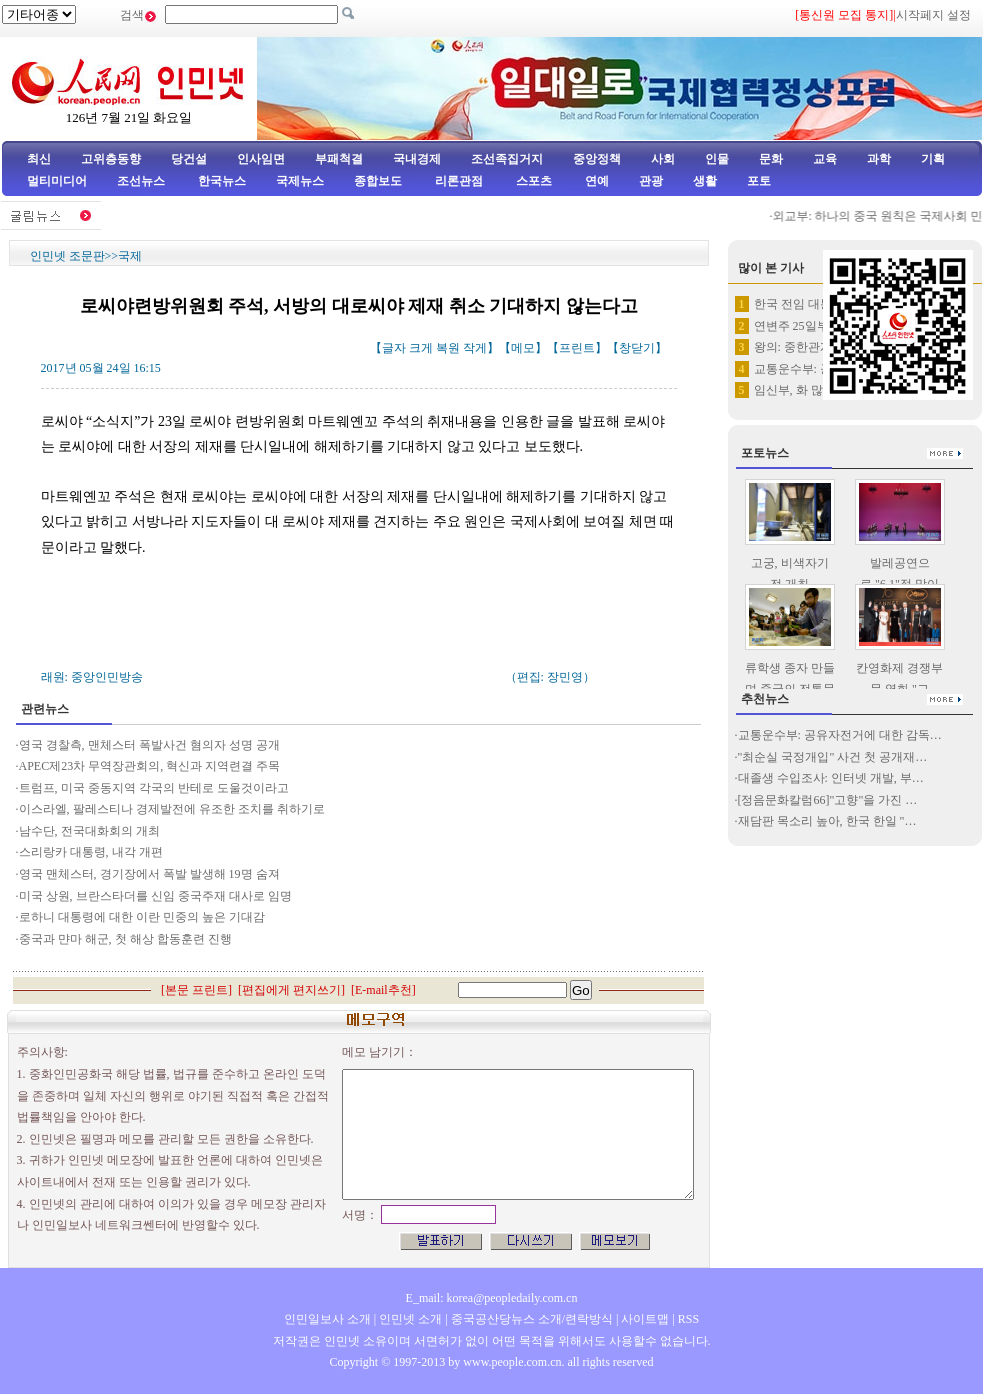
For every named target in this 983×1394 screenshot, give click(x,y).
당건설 (189, 159)
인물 (717, 159)
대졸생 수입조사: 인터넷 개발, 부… (831, 778)
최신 (39, 159)
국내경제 (417, 159)
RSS (688, 1319)
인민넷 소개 (409, 1319)
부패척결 (339, 159)
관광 (651, 181)
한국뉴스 (222, 181)
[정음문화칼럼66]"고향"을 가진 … (828, 800)
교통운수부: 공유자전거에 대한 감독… (840, 735)
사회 (663, 159)
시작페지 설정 (933, 15)
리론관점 (459, 181)
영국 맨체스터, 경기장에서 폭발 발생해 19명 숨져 (149, 874)
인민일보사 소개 (327, 1319)
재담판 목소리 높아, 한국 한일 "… (827, 821)
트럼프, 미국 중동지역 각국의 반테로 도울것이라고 (154, 788)
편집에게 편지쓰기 (291, 990)
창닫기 (637, 348)
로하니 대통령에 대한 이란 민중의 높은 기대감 (142, 917)
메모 (523, 348)
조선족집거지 (507, 159)
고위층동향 (111, 159)
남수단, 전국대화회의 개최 (89, 831)
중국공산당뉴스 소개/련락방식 (532, 1319)
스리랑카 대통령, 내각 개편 (91, 852)
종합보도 (378, 181)
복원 (448, 348)
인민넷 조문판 (67, 256)
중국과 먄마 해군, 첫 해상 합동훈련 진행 (125, 939)
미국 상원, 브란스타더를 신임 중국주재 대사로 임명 (157, 896)
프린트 (577, 348)
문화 (771, 159)
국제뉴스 (300, 181)
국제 (130, 256)
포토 (759, 181)
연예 (595, 181)
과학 (879, 159)
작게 (475, 348)
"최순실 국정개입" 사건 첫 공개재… (833, 757)
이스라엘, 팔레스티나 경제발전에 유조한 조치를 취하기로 (172, 809)
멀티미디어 (57, 181)
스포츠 (532, 181)
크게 (421, 348)
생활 (705, 181)
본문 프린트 (196, 990)
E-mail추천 (383, 990)
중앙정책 (597, 159)
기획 (933, 159)
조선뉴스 (142, 181)
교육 (825, 159)
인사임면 (261, 159)
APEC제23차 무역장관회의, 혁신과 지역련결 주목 (150, 766)
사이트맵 (645, 1319)
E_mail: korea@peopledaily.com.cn (492, 1298)
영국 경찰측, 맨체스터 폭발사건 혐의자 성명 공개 (149, 745)
